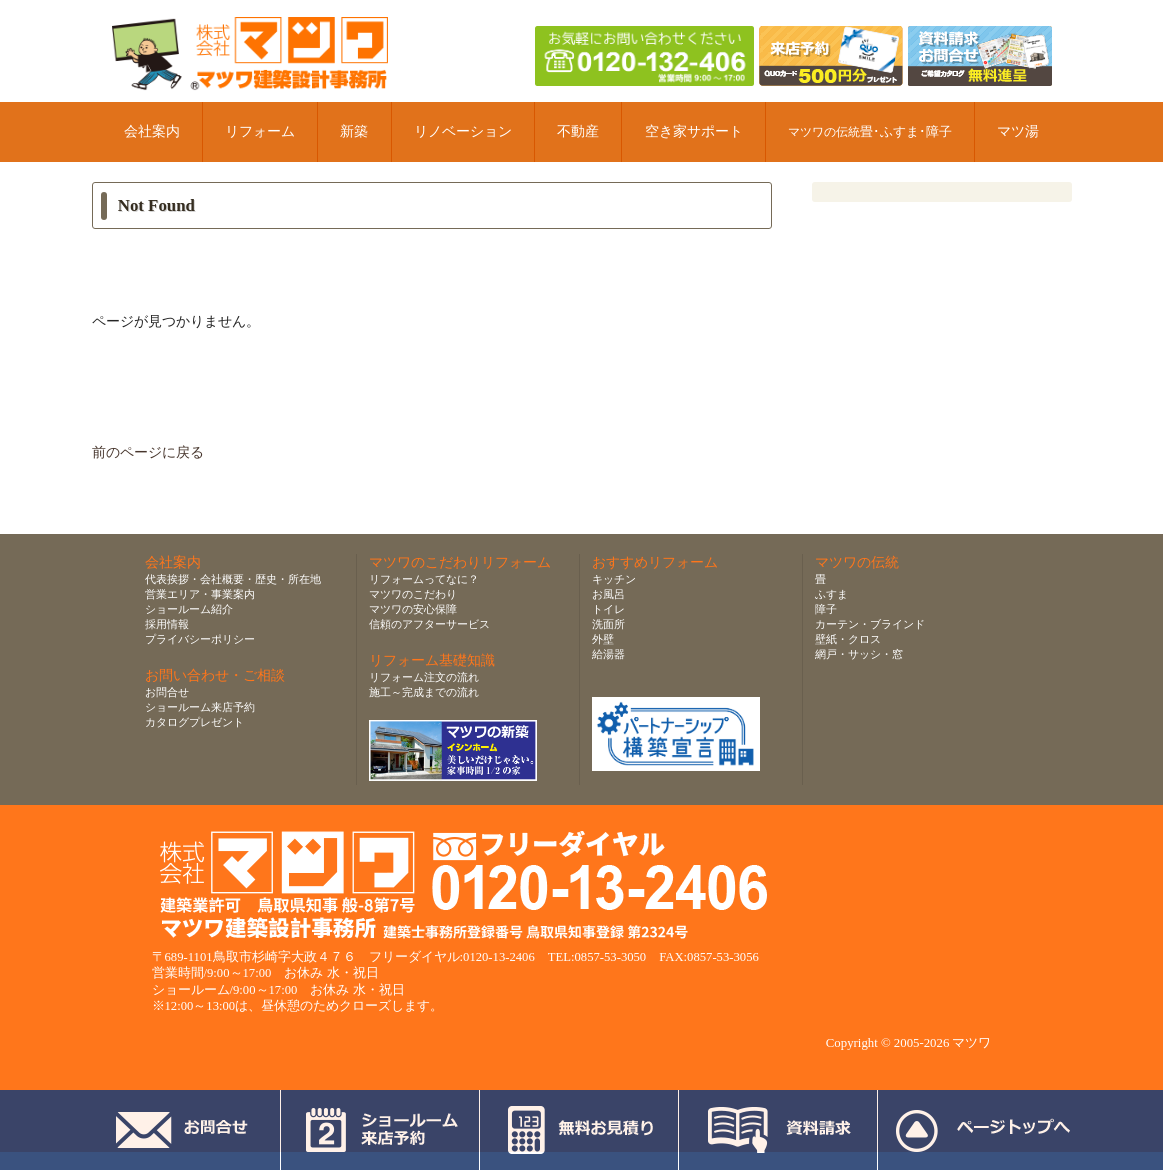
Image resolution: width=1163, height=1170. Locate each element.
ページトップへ (982, 1130)
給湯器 (608, 654)
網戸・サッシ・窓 (859, 654)
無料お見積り (579, 1130)
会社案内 (152, 131)
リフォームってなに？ (424, 579)
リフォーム (260, 131)
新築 (354, 131)
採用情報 (167, 624)
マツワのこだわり (413, 594)
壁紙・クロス (848, 639)
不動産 (578, 131)
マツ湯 (1018, 131)
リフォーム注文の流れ (424, 677)
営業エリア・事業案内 (200, 594)
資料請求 (778, 1130)
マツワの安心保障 (413, 609)
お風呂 (608, 594)
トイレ (608, 609)
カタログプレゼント (194, 722)
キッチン (614, 579)
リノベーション (463, 131)
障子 (826, 609)
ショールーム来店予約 (200, 707)
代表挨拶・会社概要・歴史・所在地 (233, 579)
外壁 (603, 639)
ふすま (831, 594)
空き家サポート (694, 131)
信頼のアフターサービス (429, 624)
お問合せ (167, 692)
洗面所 (608, 624)
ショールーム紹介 (189, 609)
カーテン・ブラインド (870, 624)
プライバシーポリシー (200, 639)
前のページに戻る (148, 452)
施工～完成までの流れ (424, 692)
